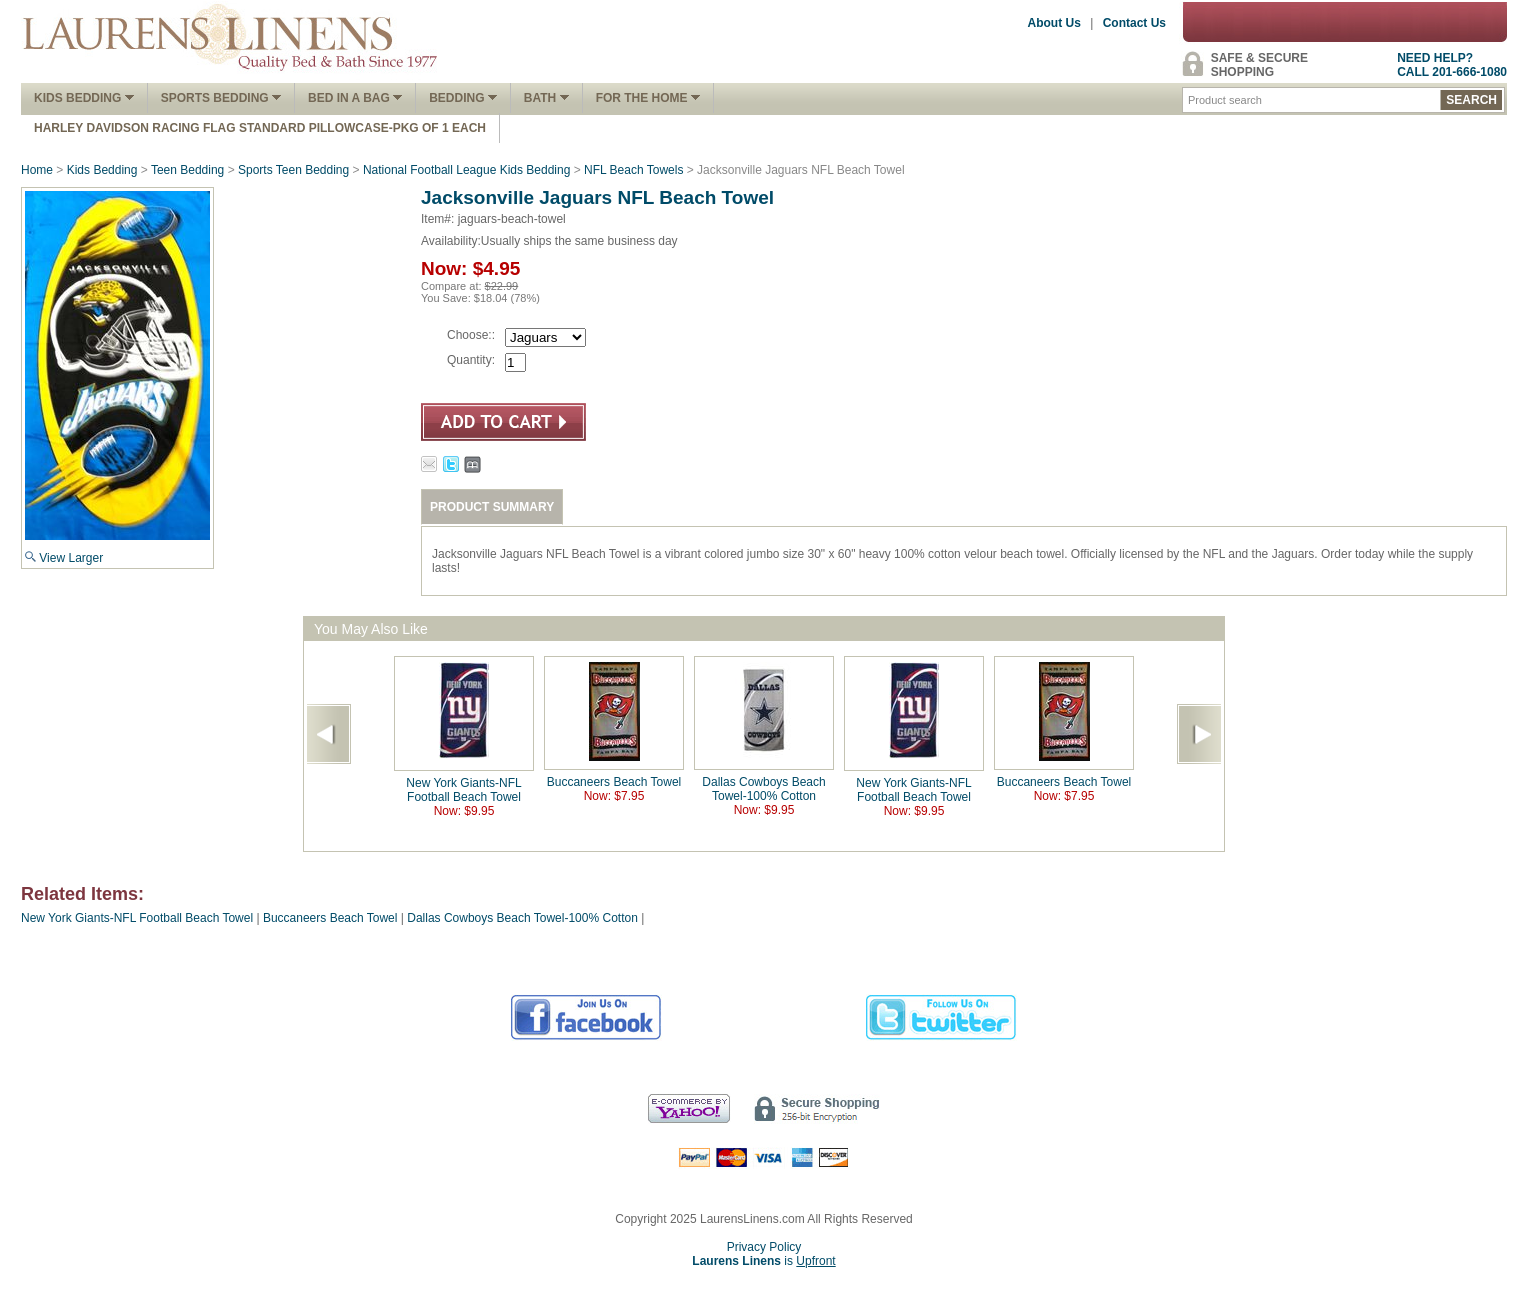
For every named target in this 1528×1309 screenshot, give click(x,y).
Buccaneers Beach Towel (614, 782)
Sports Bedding (221, 98)
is (763, 1261)
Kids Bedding (84, 98)
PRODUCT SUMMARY (492, 507)
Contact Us (1134, 23)
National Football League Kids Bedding (466, 170)
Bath (546, 98)
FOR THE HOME (648, 98)
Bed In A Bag (355, 98)
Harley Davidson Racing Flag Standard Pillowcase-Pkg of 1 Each (260, 128)
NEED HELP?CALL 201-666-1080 (1452, 65)
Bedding (463, 98)
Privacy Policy (764, 1247)
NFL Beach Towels (633, 170)
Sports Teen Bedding (293, 170)
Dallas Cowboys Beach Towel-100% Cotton (763, 789)
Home (37, 170)
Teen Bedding (187, 170)
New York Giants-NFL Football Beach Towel (463, 790)
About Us (1054, 23)
